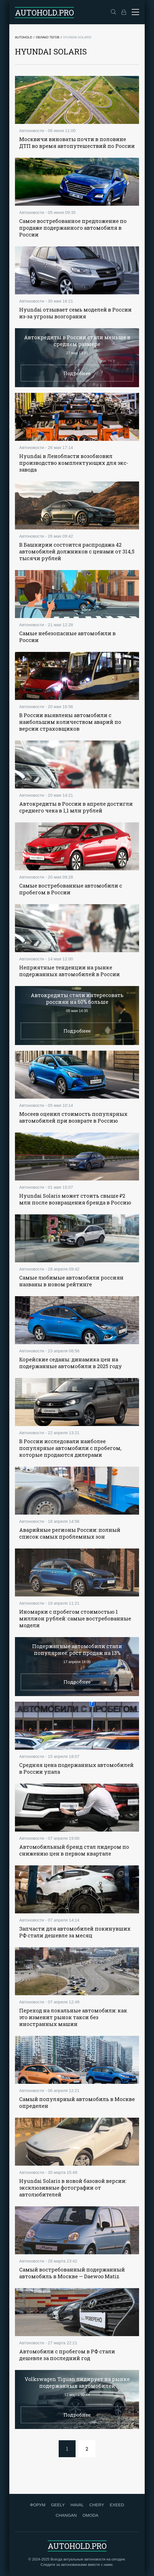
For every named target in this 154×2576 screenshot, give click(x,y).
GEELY (58, 2504)
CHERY (96, 2504)
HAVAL (77, 2504)
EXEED (117, 2504)
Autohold (23, 37)
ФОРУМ (37, 2504)
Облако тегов (48, 37)
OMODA (90, 2515)
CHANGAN (66, 2515)
